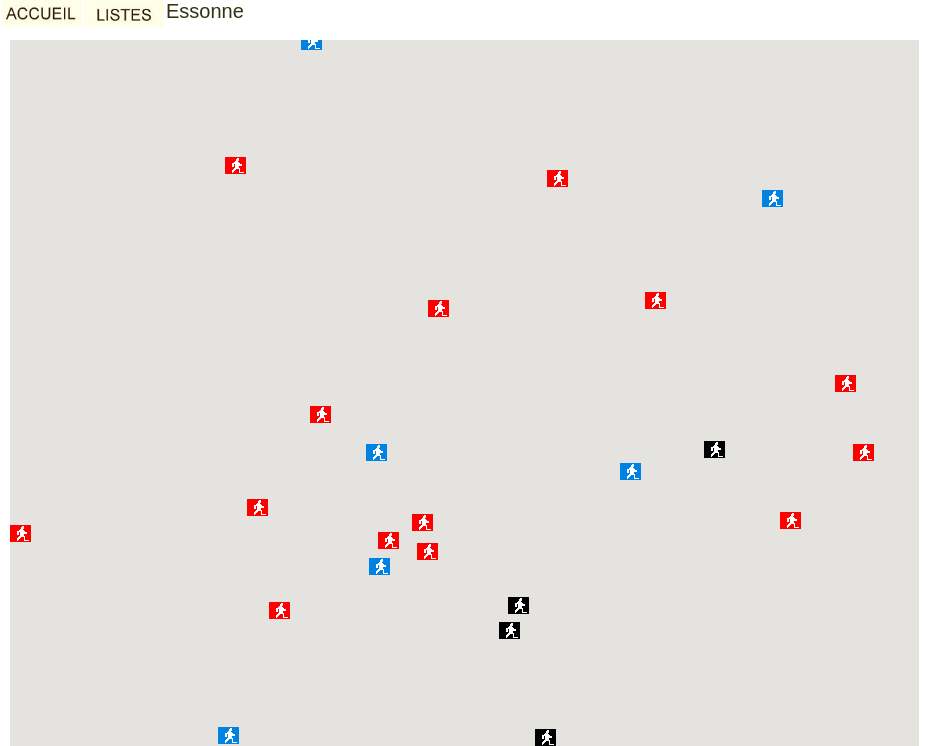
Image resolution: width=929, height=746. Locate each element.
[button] (863, 452)
